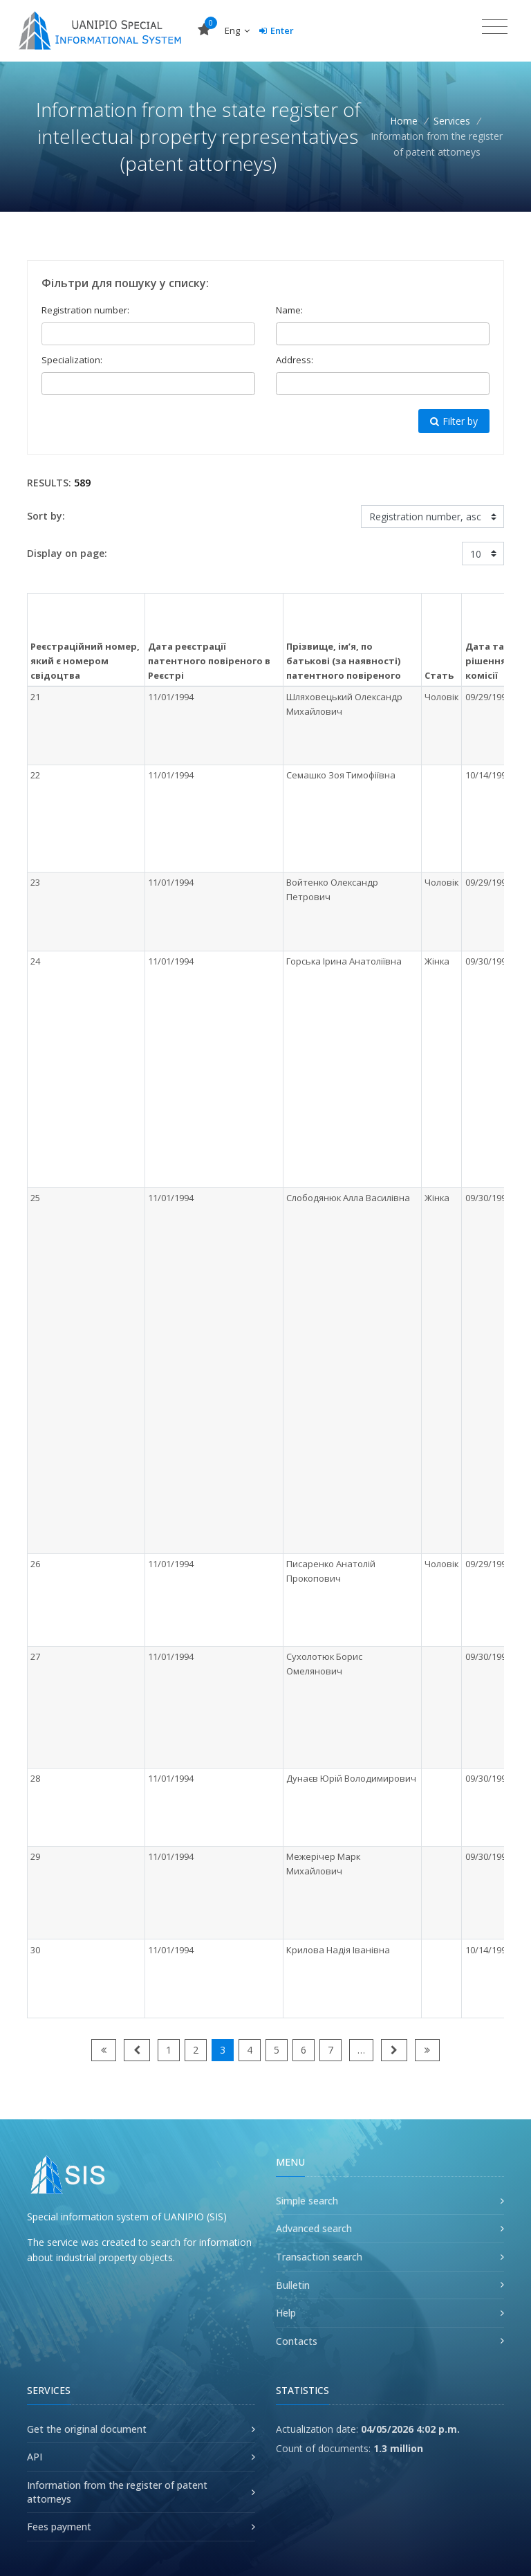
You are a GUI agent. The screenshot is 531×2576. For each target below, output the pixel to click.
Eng (237, 30)
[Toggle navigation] (494, 27)
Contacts (296, 2341)
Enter (276, 30)
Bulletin (293, 2285)
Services (452, 120)
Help (286, 2312)
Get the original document (87, 2429)
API (34, 2456)
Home (404, 120)
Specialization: (71, 360)
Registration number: (85, 310)
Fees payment (59, 2526)
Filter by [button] (454, 421)
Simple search (307, 2200)
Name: (289, 310)
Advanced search (314, 2228)
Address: (294, 360)
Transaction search (319, 2256)
